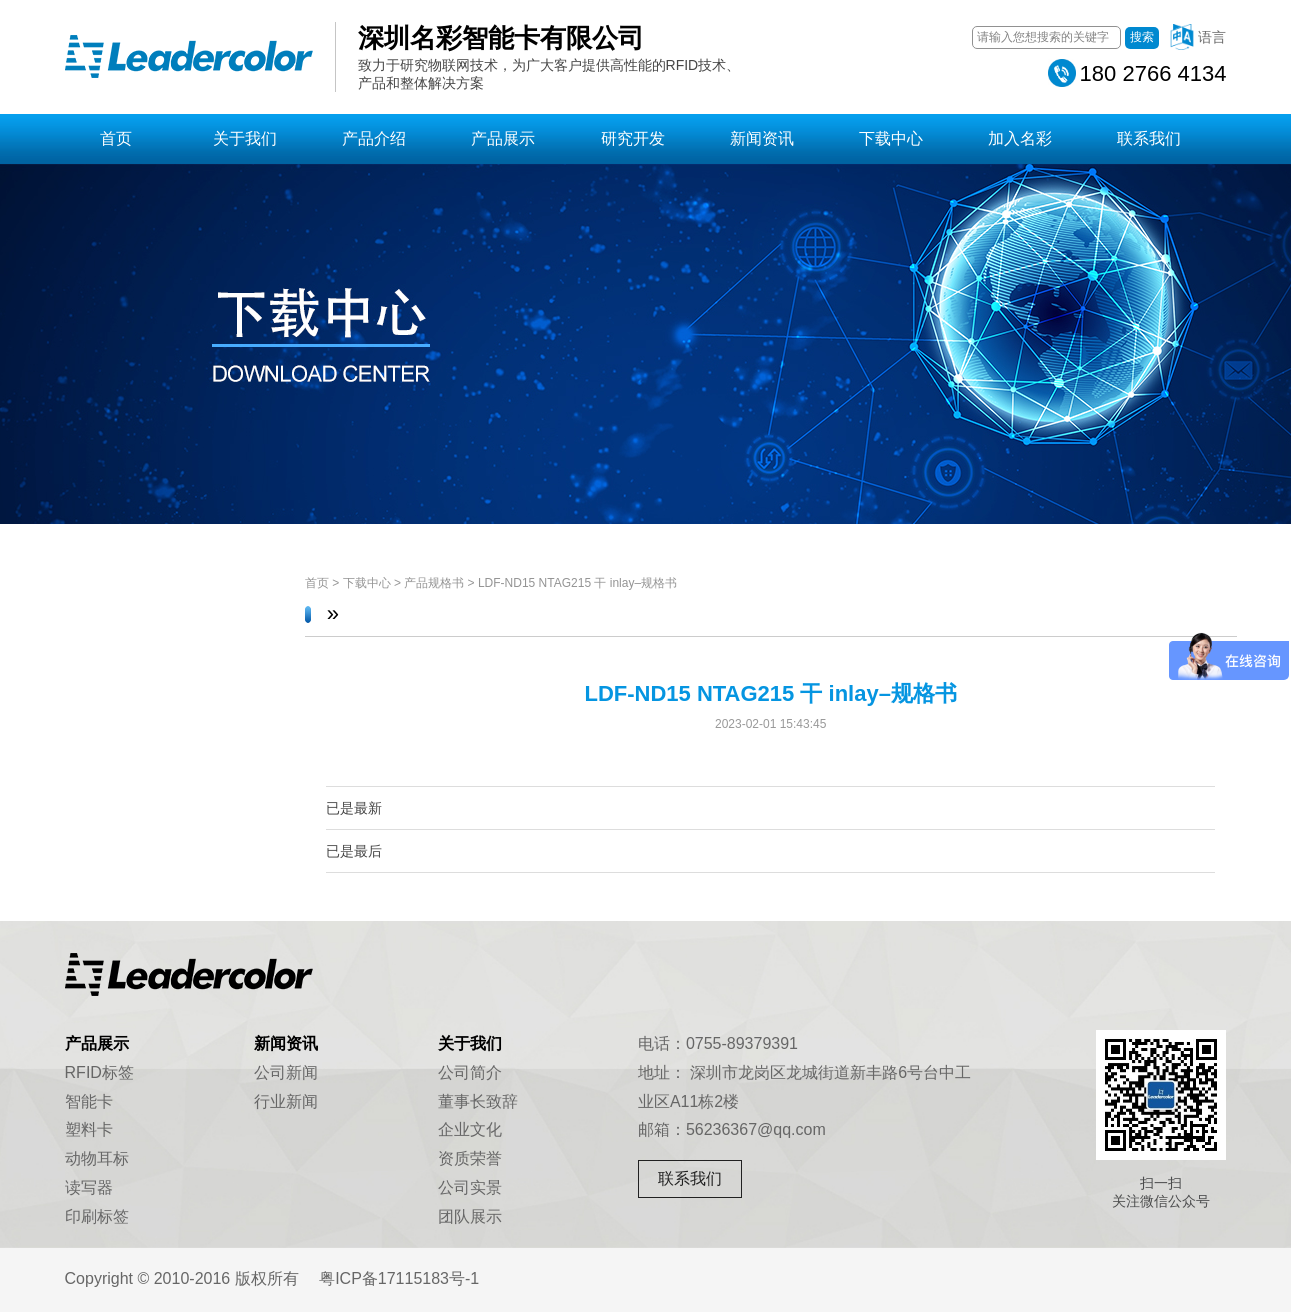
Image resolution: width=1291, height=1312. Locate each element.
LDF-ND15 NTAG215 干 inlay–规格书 (577, 583)
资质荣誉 (470, 1158)
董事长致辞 (478, 1101)
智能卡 (89, 1101)
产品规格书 (434, 583)
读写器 (89, 1187)
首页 (116, 138)
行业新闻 (286, 1101)
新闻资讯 (762, 138)
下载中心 (891, 138)
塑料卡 (89, 1129)
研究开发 (633, 138)
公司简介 (470, 1072)
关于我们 (245, 138)
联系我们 (1149, 138)
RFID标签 (99, 1072)
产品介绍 (374, 138)
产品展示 (503, 138)
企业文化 (470, 1129)
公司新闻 (286, 1072)
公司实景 (470, 1187)
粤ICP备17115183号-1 (399, 1278)
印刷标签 (97, 1216)
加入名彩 (1020, 138)
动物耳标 (97, 1158)
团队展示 (470, 1216)
